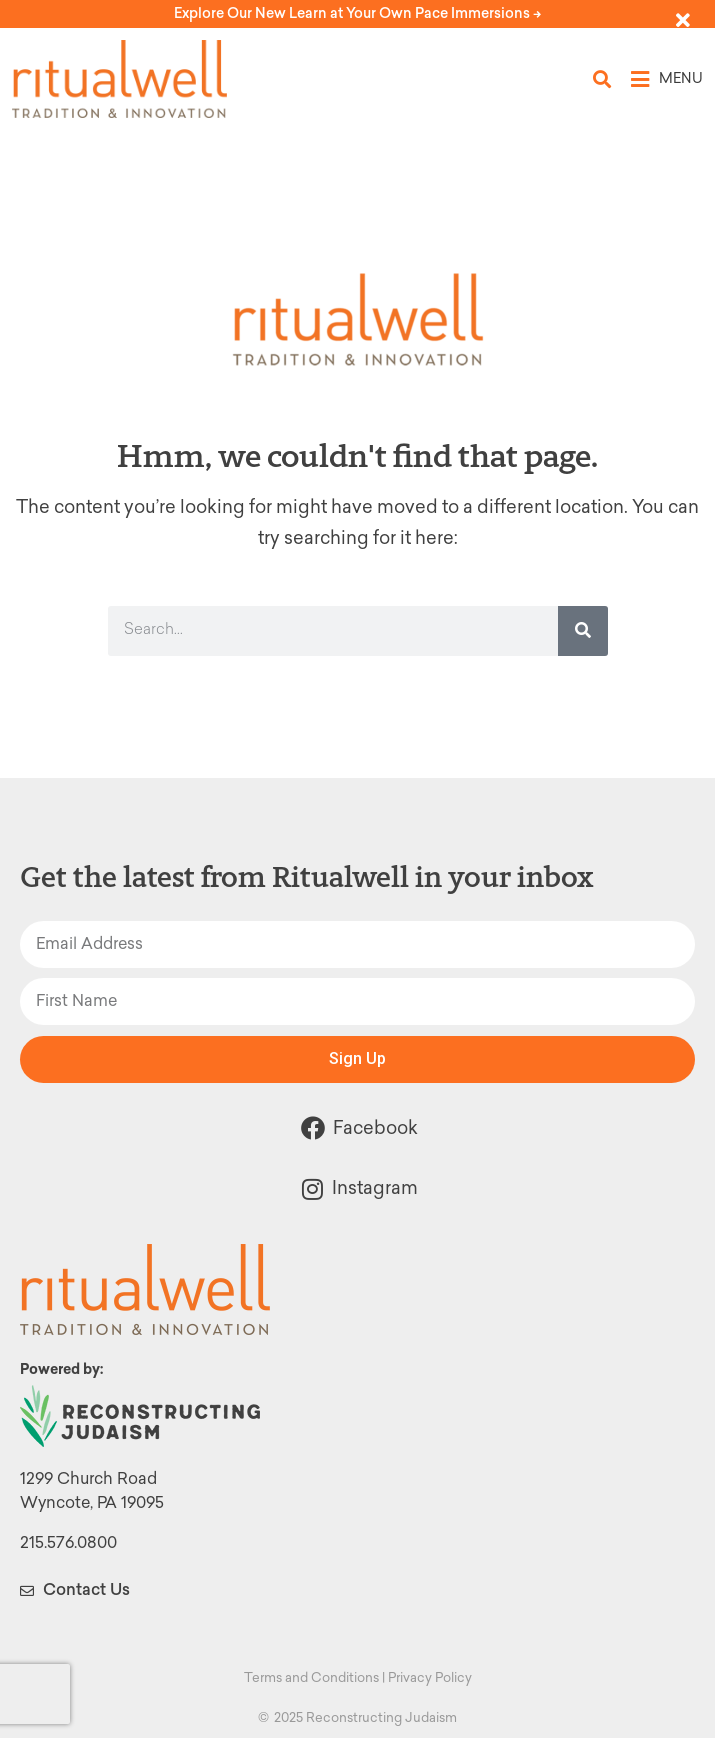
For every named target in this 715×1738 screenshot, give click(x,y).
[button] (602, 79)
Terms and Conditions (311, 1677)
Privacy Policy (430, 1677)
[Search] (583, 631)
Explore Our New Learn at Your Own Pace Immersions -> (357, 13)
